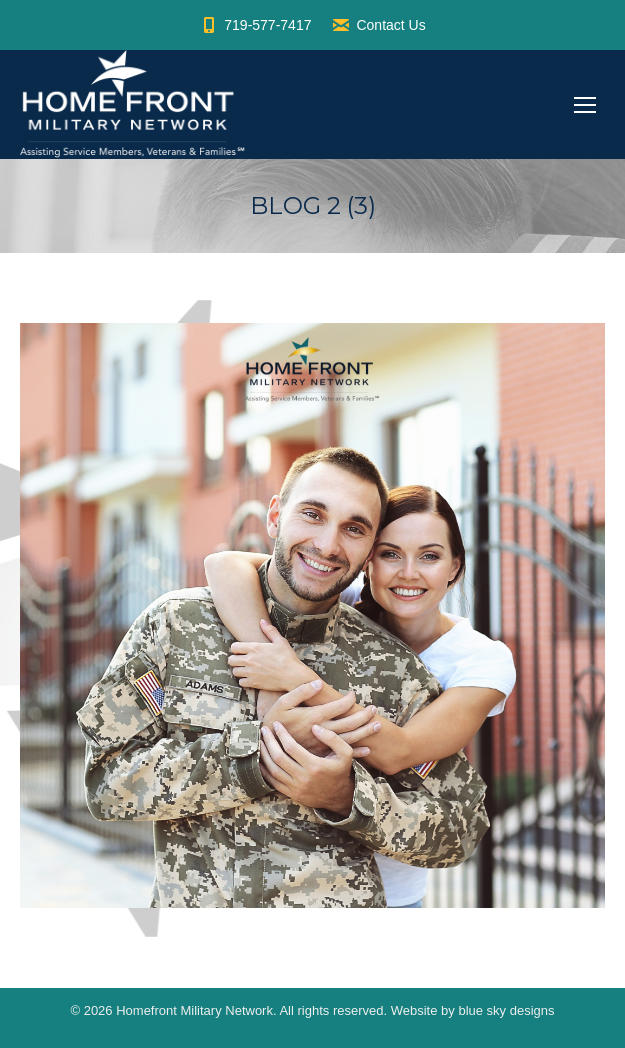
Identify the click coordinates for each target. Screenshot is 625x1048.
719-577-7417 (255, 25)
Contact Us (378, 25)
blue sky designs (506, 1010)
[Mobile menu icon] (585, 105)
